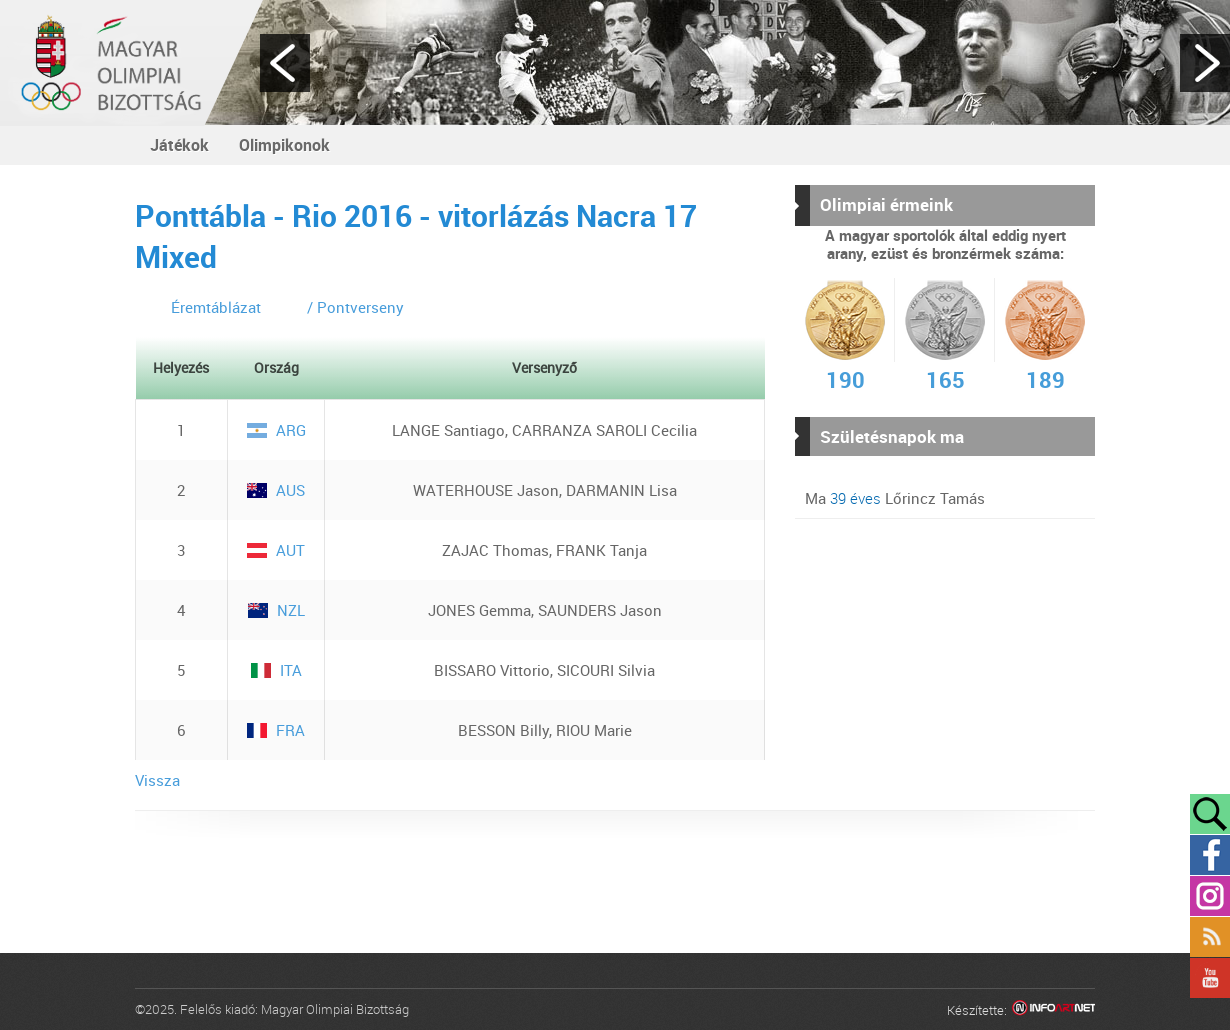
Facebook (1210, 855)
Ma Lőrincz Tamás (895, 498)
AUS (276, 490)
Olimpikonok (284, 145)
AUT (276, 550)
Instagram (1210, 896)
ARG (276, 430)
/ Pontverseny (355, 307)
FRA (276, 730)
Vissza (157, 780)
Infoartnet (1053, 1010)
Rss (1210, 937)
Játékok (179, 145)
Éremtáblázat (216, 307)
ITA (276, 670)
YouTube (1210, 978)
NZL (276, 610)
